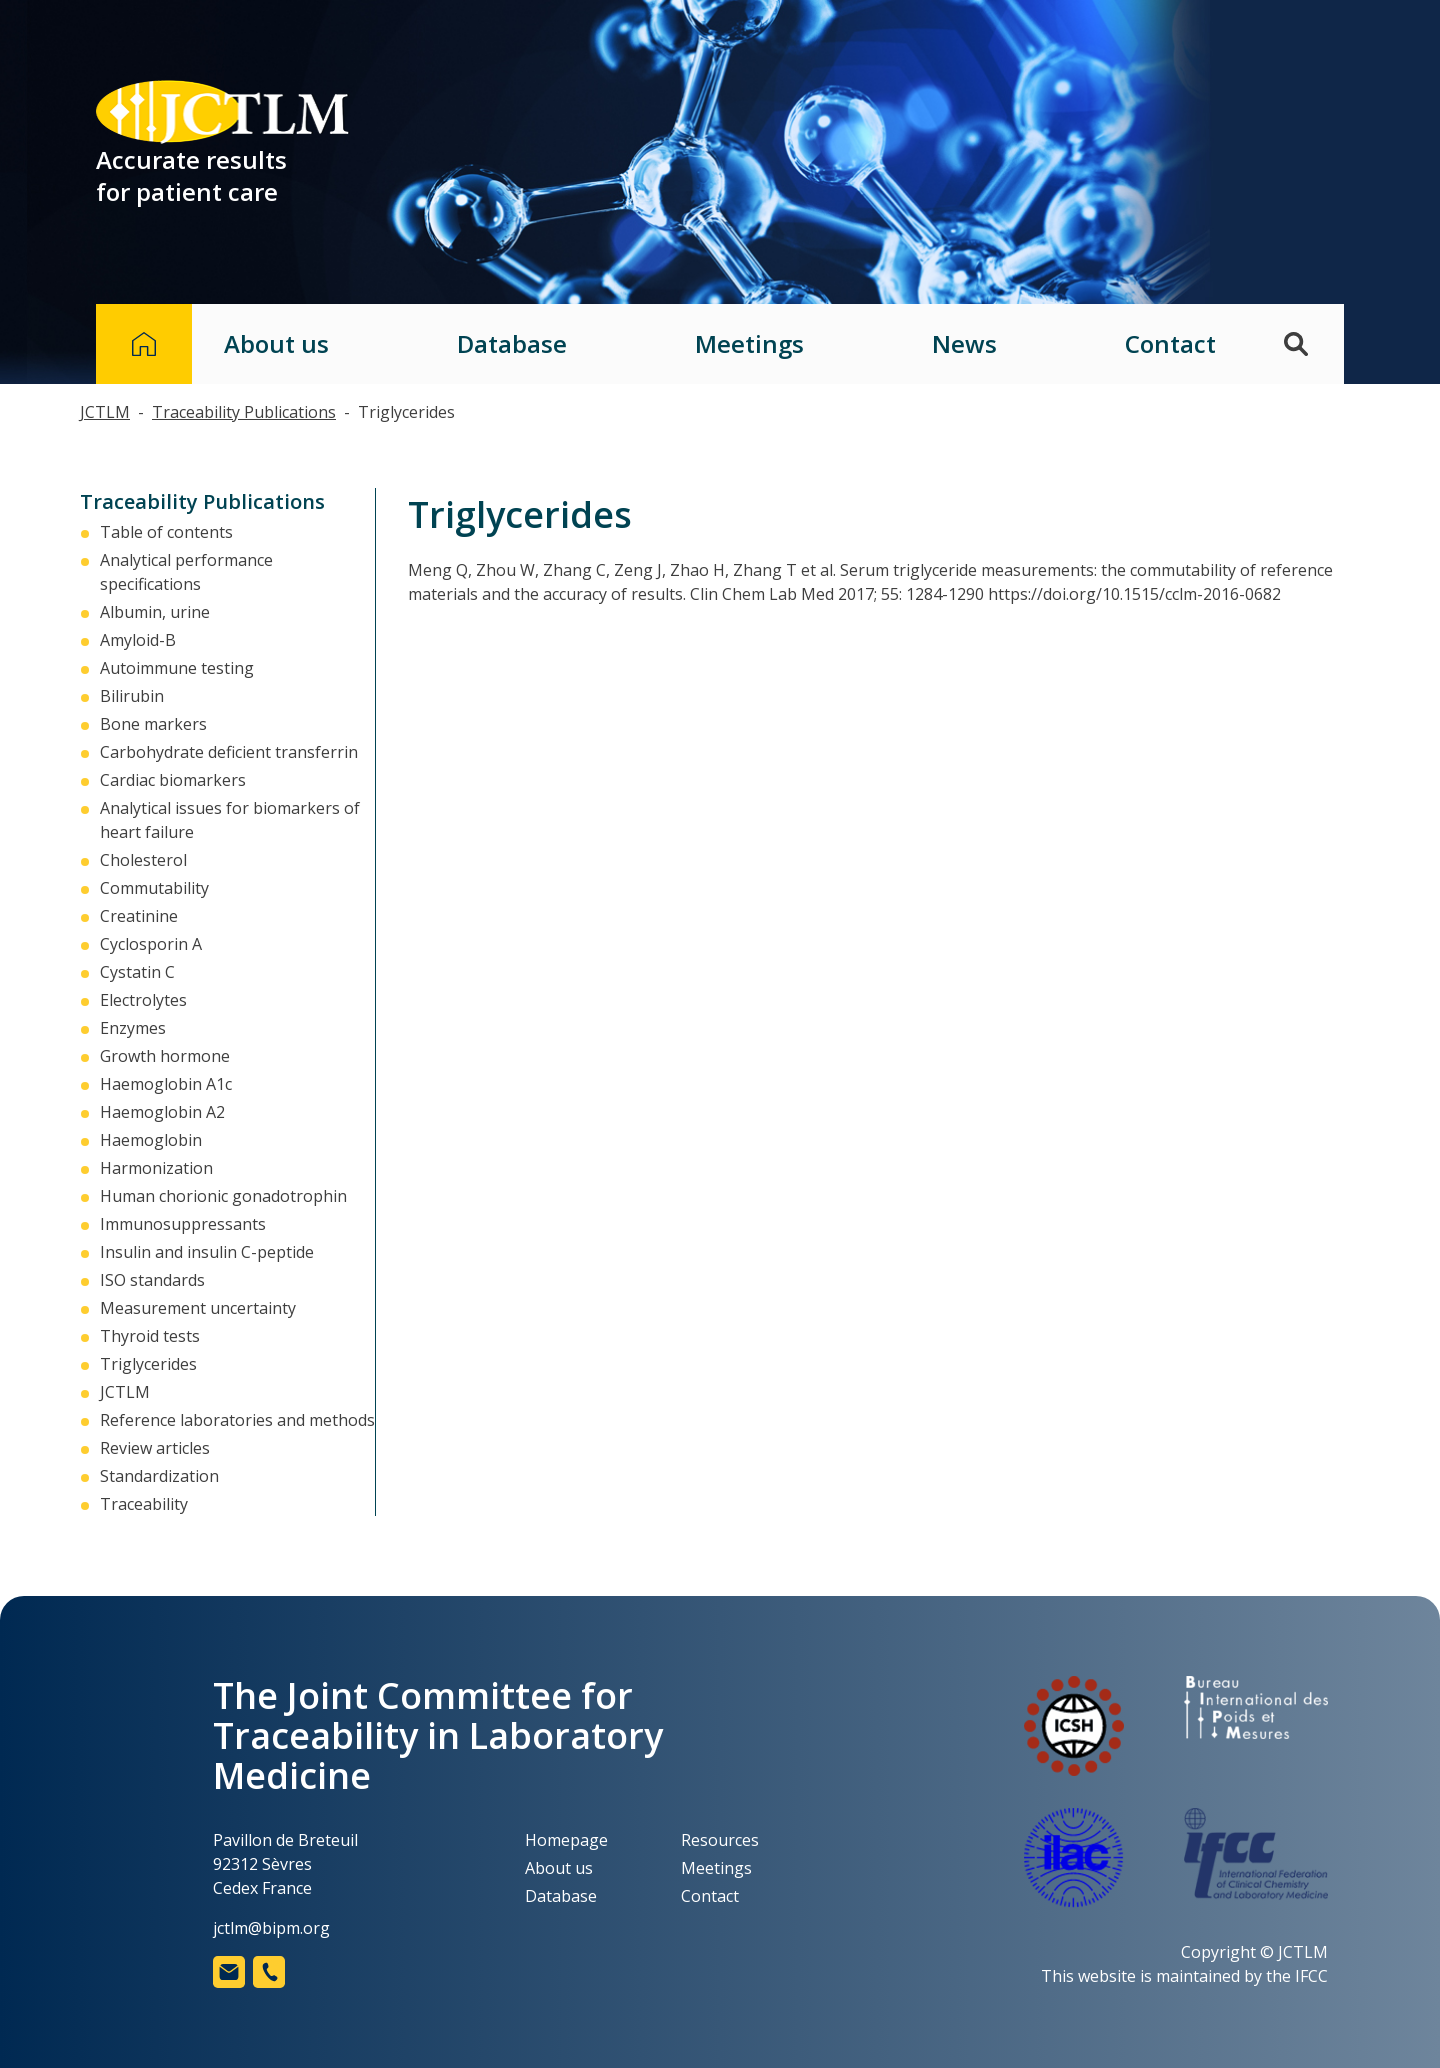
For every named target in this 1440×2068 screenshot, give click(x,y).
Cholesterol (143, 860)
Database (512, 344)
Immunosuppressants (183, 1224)
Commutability (154, 888)
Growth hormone (165, 1056)
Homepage (566, 1840)
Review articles (155, 1448)
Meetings (749, 344)
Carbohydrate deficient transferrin (229, 752)
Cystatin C (137, 972)
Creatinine (139, 916)
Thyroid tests (150, 1336)
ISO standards (152, 1280)
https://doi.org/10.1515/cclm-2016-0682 (1134, 594)
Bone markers (153, 724)
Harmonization (156, 1168)
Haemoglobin (151, 1140)
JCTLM (125, 1392)
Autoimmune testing (177, 668)
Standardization (159, 1476)
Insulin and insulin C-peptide (207, 1252)
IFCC (1311, 1976)
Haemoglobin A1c (166, 1084)
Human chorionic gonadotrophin (223, 1196)
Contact (1170, 344)
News (964, 344)
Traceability (144, 1504)
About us (276, 344)
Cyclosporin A (151, 944)
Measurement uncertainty (198, 1308)
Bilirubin (132, 696)
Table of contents (166, 532)
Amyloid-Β (138, 640)
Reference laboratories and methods (237, 1420)
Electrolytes (143, 1000)
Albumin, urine (155, 612)
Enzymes (133, 1028)
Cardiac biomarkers (173, 780)
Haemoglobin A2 (162, 1112)
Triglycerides (148, 1364)
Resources (720, 1840)
